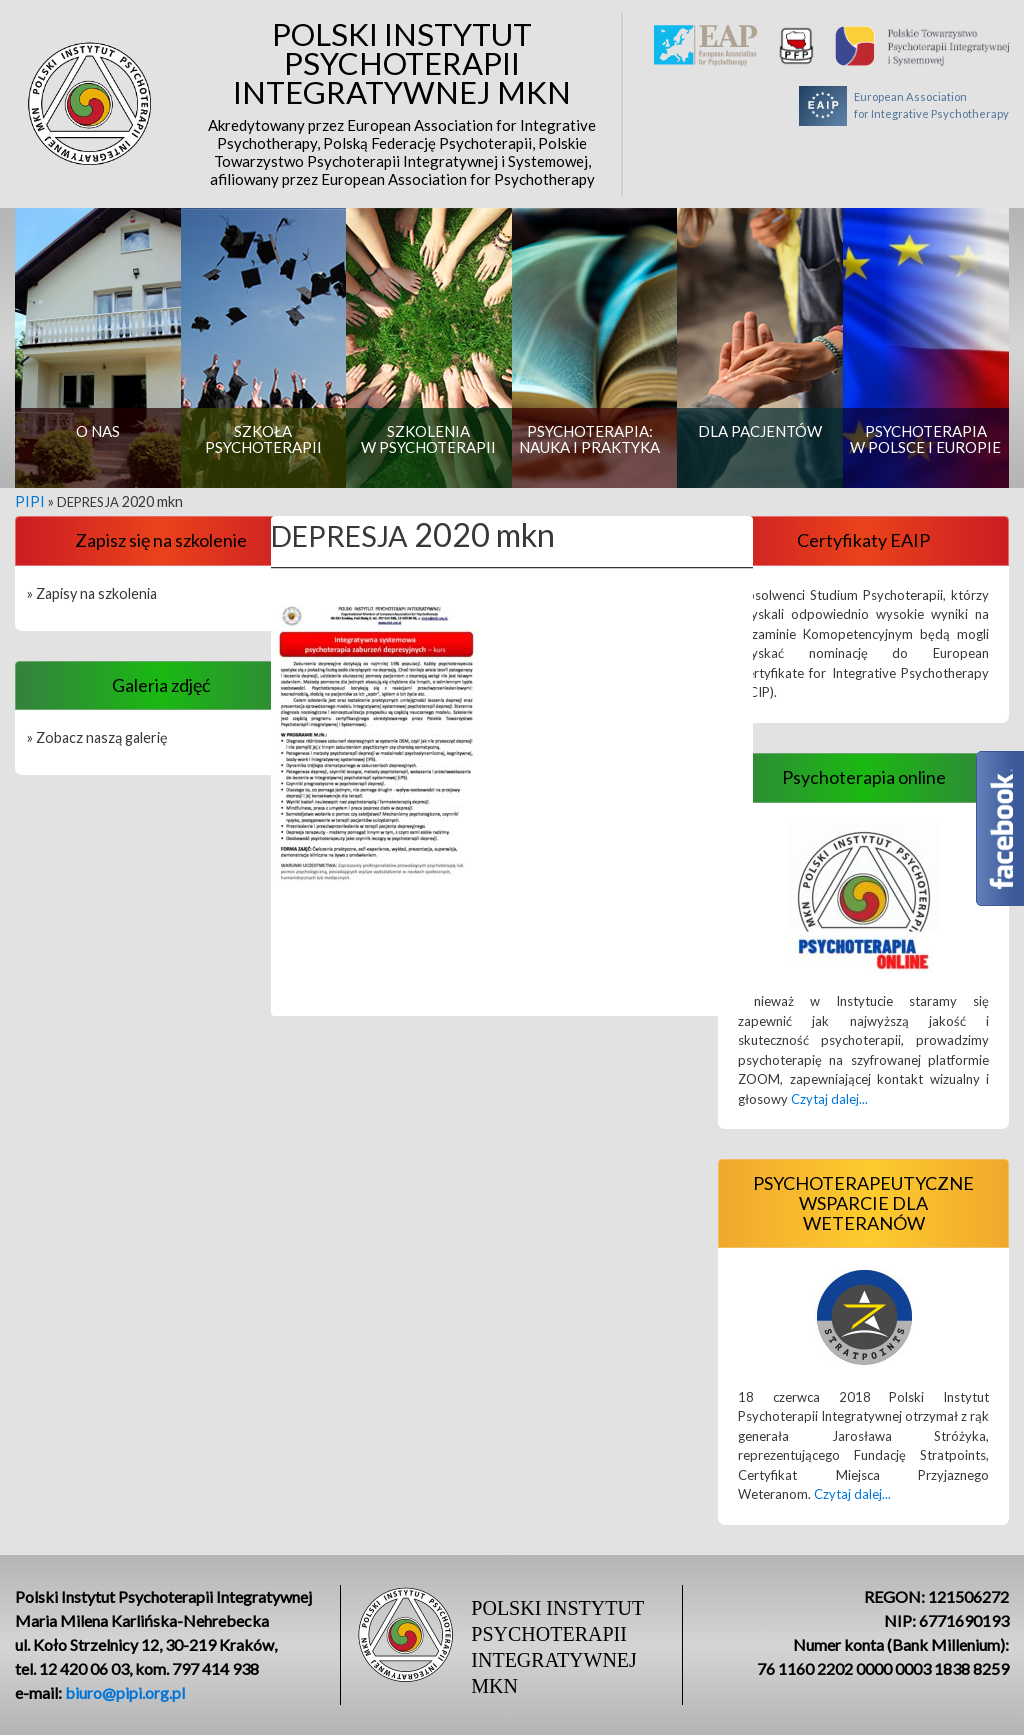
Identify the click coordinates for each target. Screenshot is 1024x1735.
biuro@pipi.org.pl (125, 1692)
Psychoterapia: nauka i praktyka (589, 439)
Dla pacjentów (760, 431)
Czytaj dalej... (829, 1099)
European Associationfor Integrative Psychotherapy (904, 106)
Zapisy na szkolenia (96, 593)
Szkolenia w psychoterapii (428, 439)
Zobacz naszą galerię (102, 737)
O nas (98, 431)
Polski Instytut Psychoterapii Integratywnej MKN (402, 104)
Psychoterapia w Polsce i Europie (925, 439)
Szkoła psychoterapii (263, 439)
